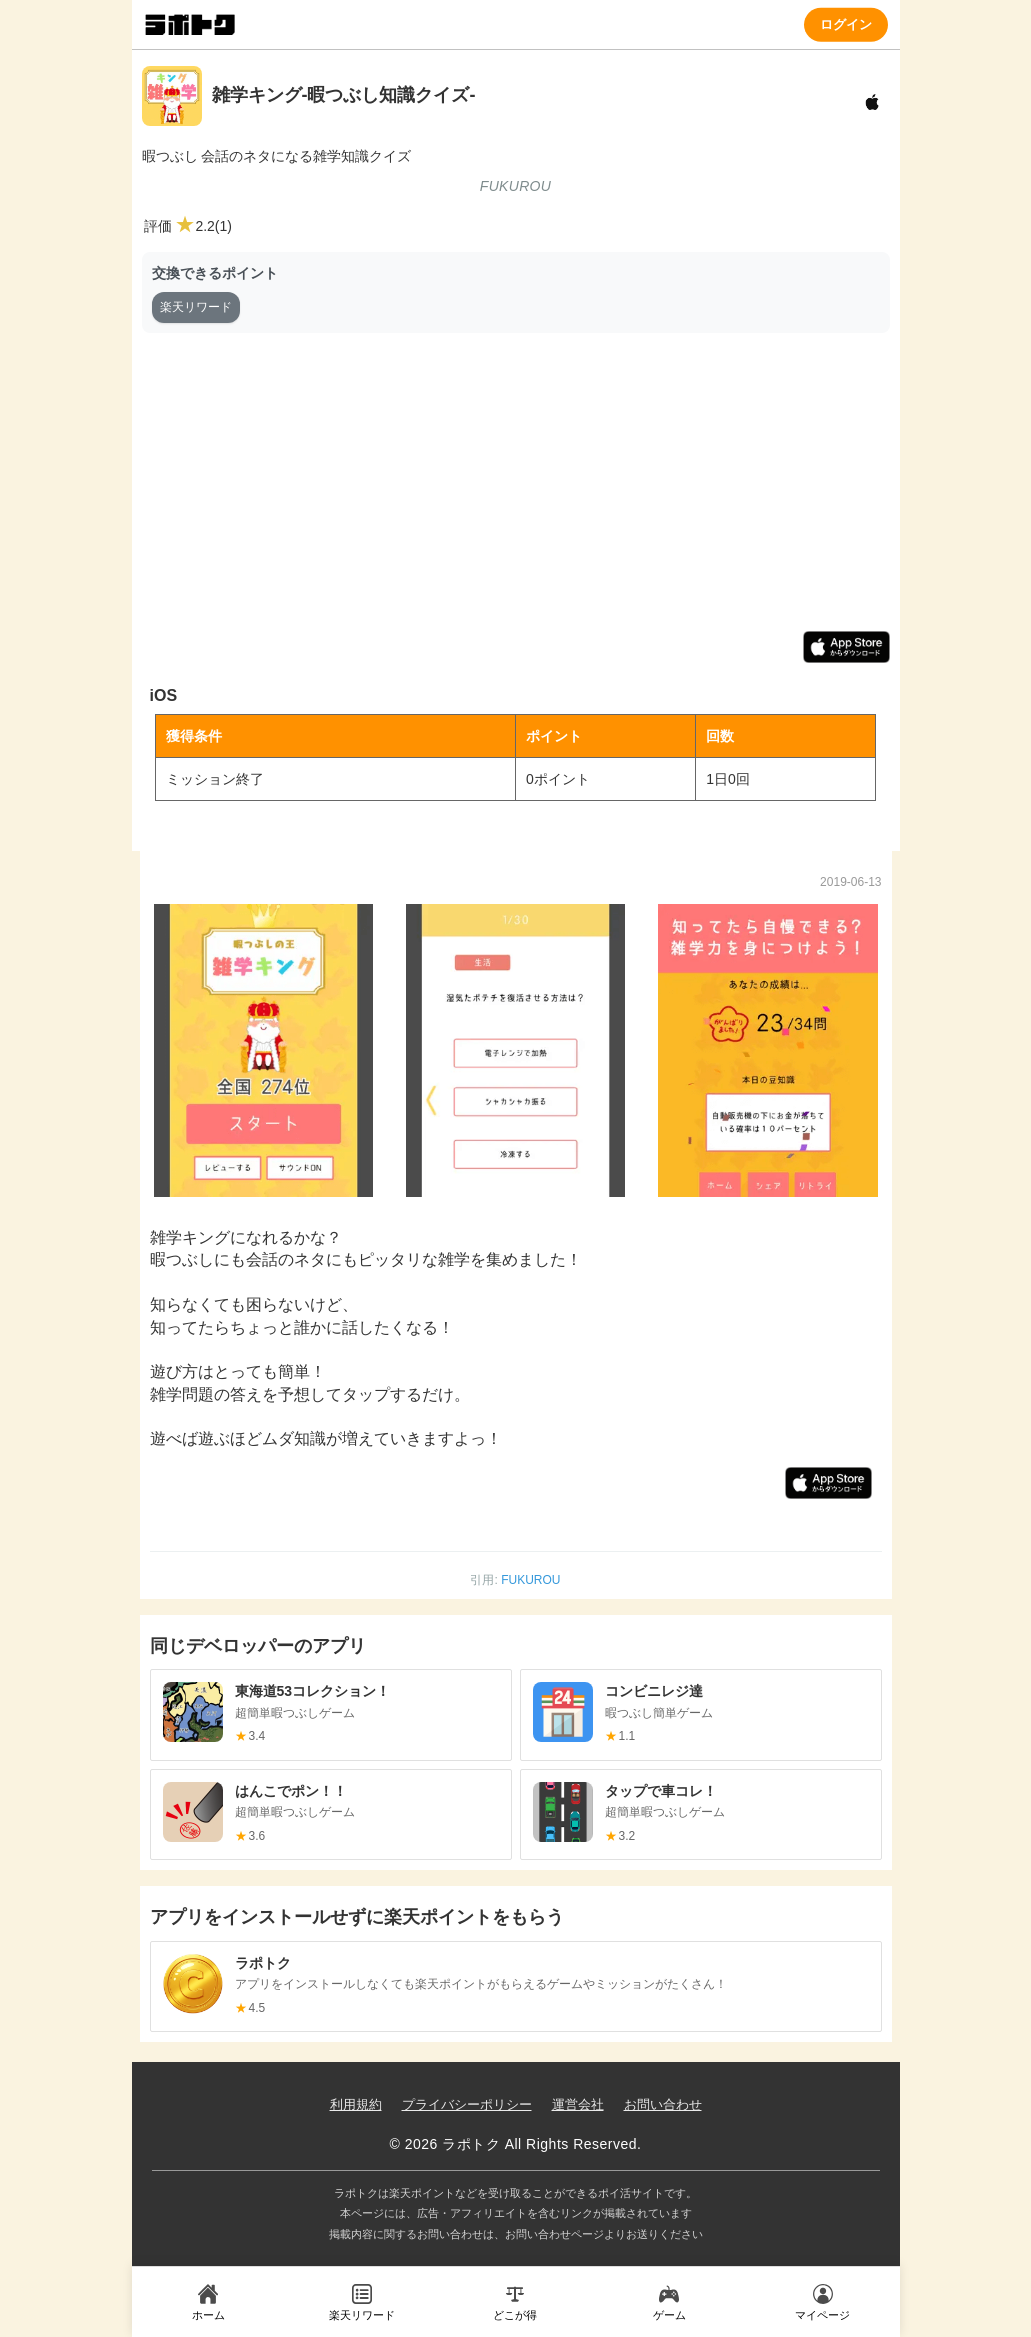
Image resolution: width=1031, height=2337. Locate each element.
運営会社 (578, 2104)
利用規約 (356, 2104)
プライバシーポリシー (467, 2104)
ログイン (846, 23)
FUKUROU (530, 1580)
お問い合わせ (663, 2104)
